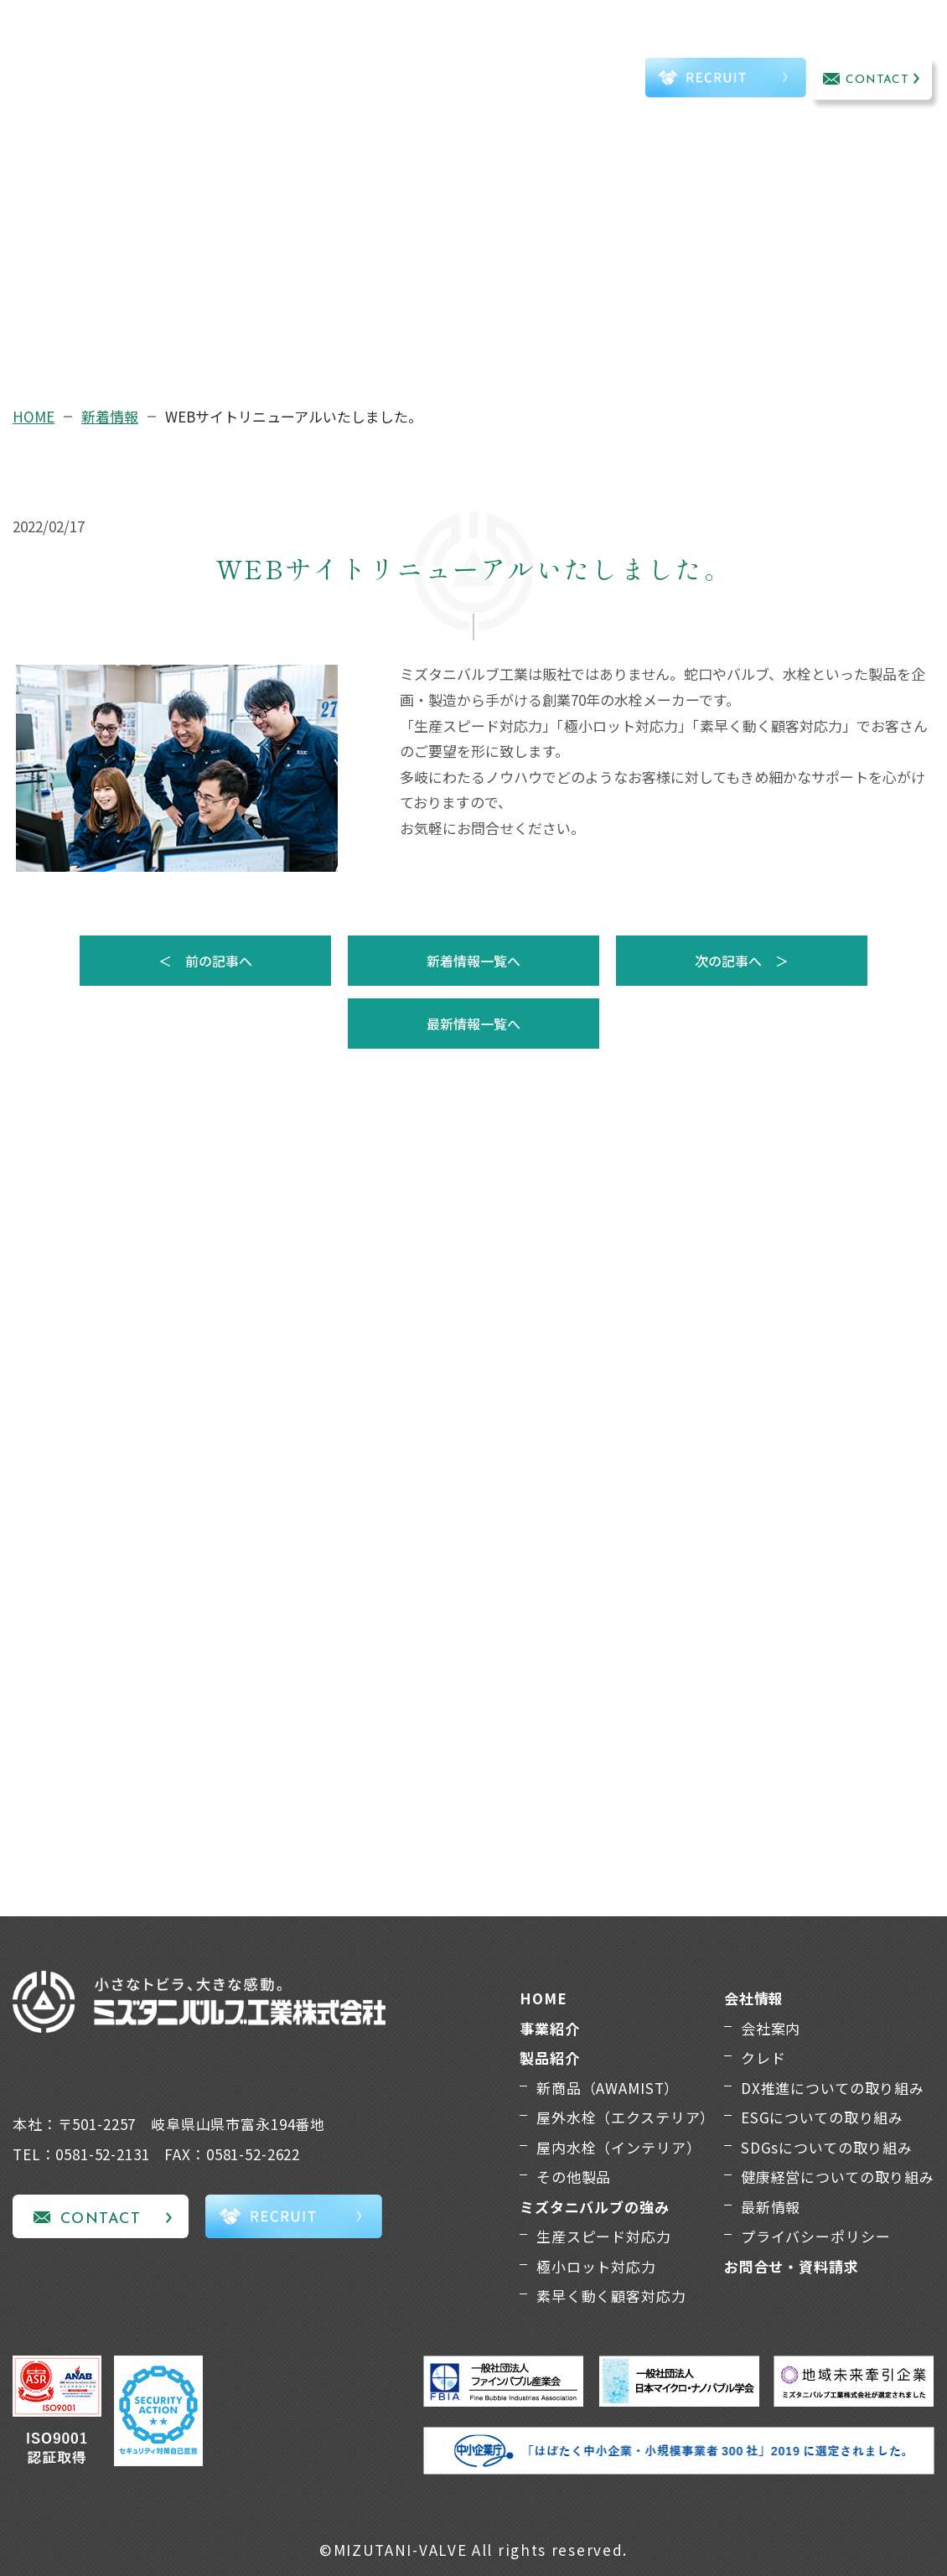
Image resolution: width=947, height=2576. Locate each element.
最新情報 (770, 2206)
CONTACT (878, 80)
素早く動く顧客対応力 (611, 2295)
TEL (594, 81)
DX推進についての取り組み (832, 2087)
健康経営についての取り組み (837, 2176)
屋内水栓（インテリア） (618, 2147)
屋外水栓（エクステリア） (625, 2117)
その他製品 (573, 2176)
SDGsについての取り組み (827, 2147)
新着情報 (109, 416)
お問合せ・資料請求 (791, 2266)
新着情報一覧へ (473, 961)
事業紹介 (196, 57)
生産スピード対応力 (603, 2236)
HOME (33, 416)
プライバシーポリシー (816, 2236)
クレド (763, 2057)
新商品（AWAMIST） (607, 2087)
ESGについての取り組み (822, 2117)
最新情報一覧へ (473, 1023)
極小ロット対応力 (596, 2266)
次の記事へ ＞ (742, 961)
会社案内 (770, 2028)
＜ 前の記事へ (205, 961)
